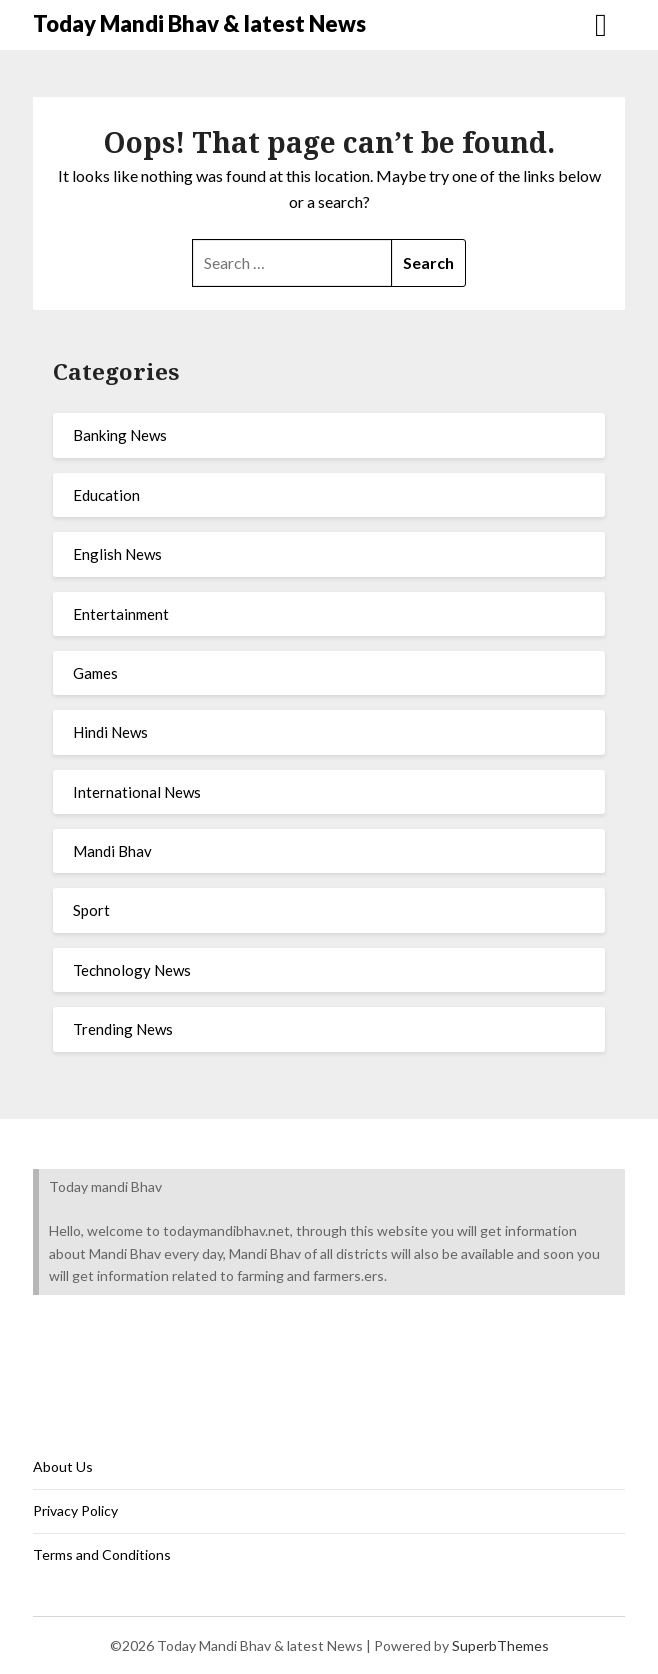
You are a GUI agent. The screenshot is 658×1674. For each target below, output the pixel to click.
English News (117, 554)
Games (95, 673)
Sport (91, 910)
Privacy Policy (75, 1510)
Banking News (120, 435)
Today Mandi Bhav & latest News (199, 23)
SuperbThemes (500, 1645)
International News (137, 792)
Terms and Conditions (102, 1554)
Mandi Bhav (112, 851)
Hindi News (110, 732)
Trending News (123, 1029)
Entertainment (121, 614)
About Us (63, 1466)
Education (106, 495)
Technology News (132, 970)
